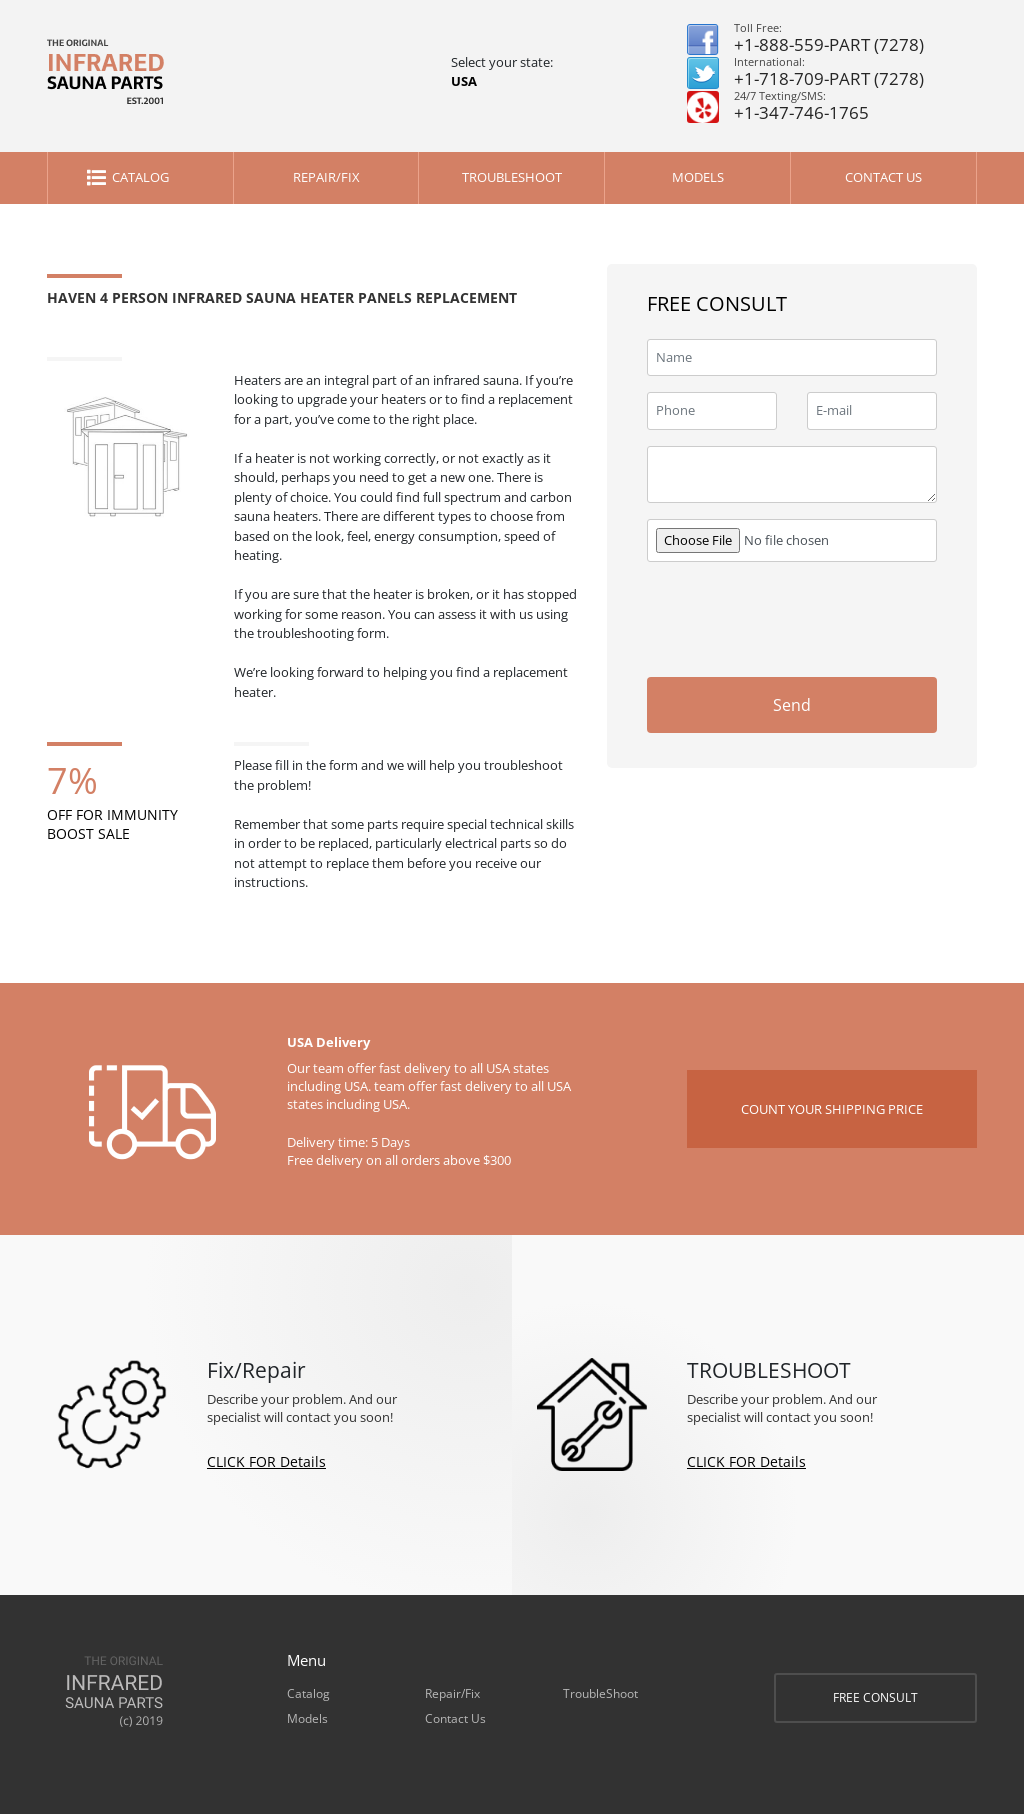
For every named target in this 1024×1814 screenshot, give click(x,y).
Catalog (140, 177)
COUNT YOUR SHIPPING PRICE (832, 1109)
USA (464, 81)
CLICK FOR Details (266, 1461)
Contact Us (883, 177)
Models (698, 177)
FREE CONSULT (875, 1697)
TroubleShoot (512, 177)
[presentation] (799, 617)
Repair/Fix (326, 177)
